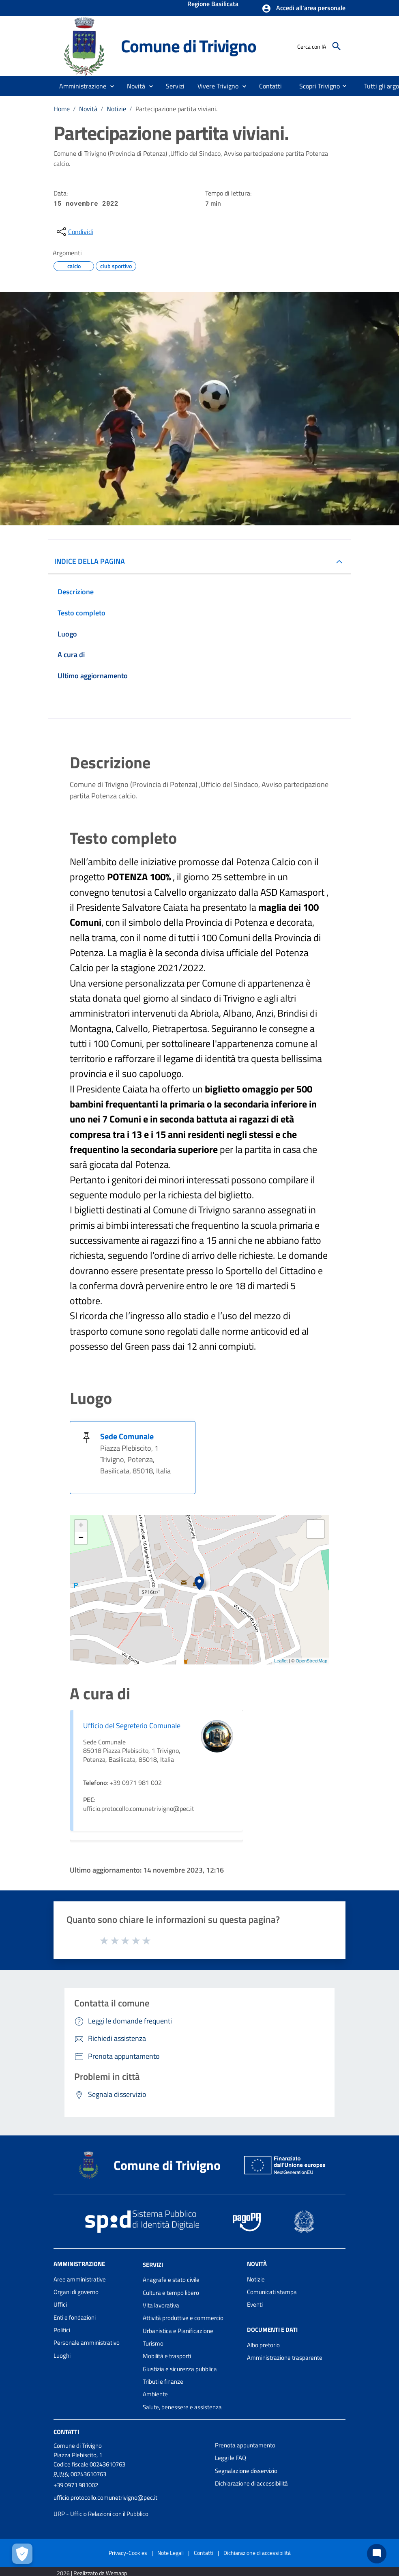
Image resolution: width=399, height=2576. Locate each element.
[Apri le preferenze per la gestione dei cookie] (22, 2554)
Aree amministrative (80, 2279)
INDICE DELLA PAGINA (89, 561)
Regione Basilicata (212, 4)
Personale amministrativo (87, 2342)
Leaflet (280, 1660)
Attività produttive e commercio (183, 2317)
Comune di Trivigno (188, 45)
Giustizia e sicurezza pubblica (180, 2369)
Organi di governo (76, 2291)
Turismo (153, 2343)
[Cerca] (336, 46)
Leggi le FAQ (230, 2457)
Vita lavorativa (161, 2305)
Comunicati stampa (272, 2291)
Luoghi (62, 2355)
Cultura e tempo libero (171, 2292)
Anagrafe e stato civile (171, 2279)
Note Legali (170, 2552)
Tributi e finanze (163, 2381)
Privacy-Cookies (128, 2552)
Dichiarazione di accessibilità (251, 2483)
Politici (62, 2330)
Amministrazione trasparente (284, 2357)
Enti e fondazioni (75, 2317)
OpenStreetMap (311, 1660)
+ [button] (81, 1526)
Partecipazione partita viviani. (176, 109)
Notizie (116, 109)
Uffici (60, 2304)
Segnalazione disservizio (246, 2470)
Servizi (153, 2264)
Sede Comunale (127, 1436)
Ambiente (155, 2394)
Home (62, 109)
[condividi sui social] (74, 231)
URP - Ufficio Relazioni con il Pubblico (101, 2513)
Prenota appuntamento (245, 2445)
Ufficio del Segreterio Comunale (131, 1725)
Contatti (66, 2431)
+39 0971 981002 (76, 2485)
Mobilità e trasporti (167, 2356)
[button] (303, 8)
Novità (88, 109)
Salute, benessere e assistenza (182, 2407)
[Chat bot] (377, 2554)
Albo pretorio (263, 2345)
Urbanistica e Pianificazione (178, 2330)
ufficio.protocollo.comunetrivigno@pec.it (105, 2497)
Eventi (255, 2304)
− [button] (81, 1538)
